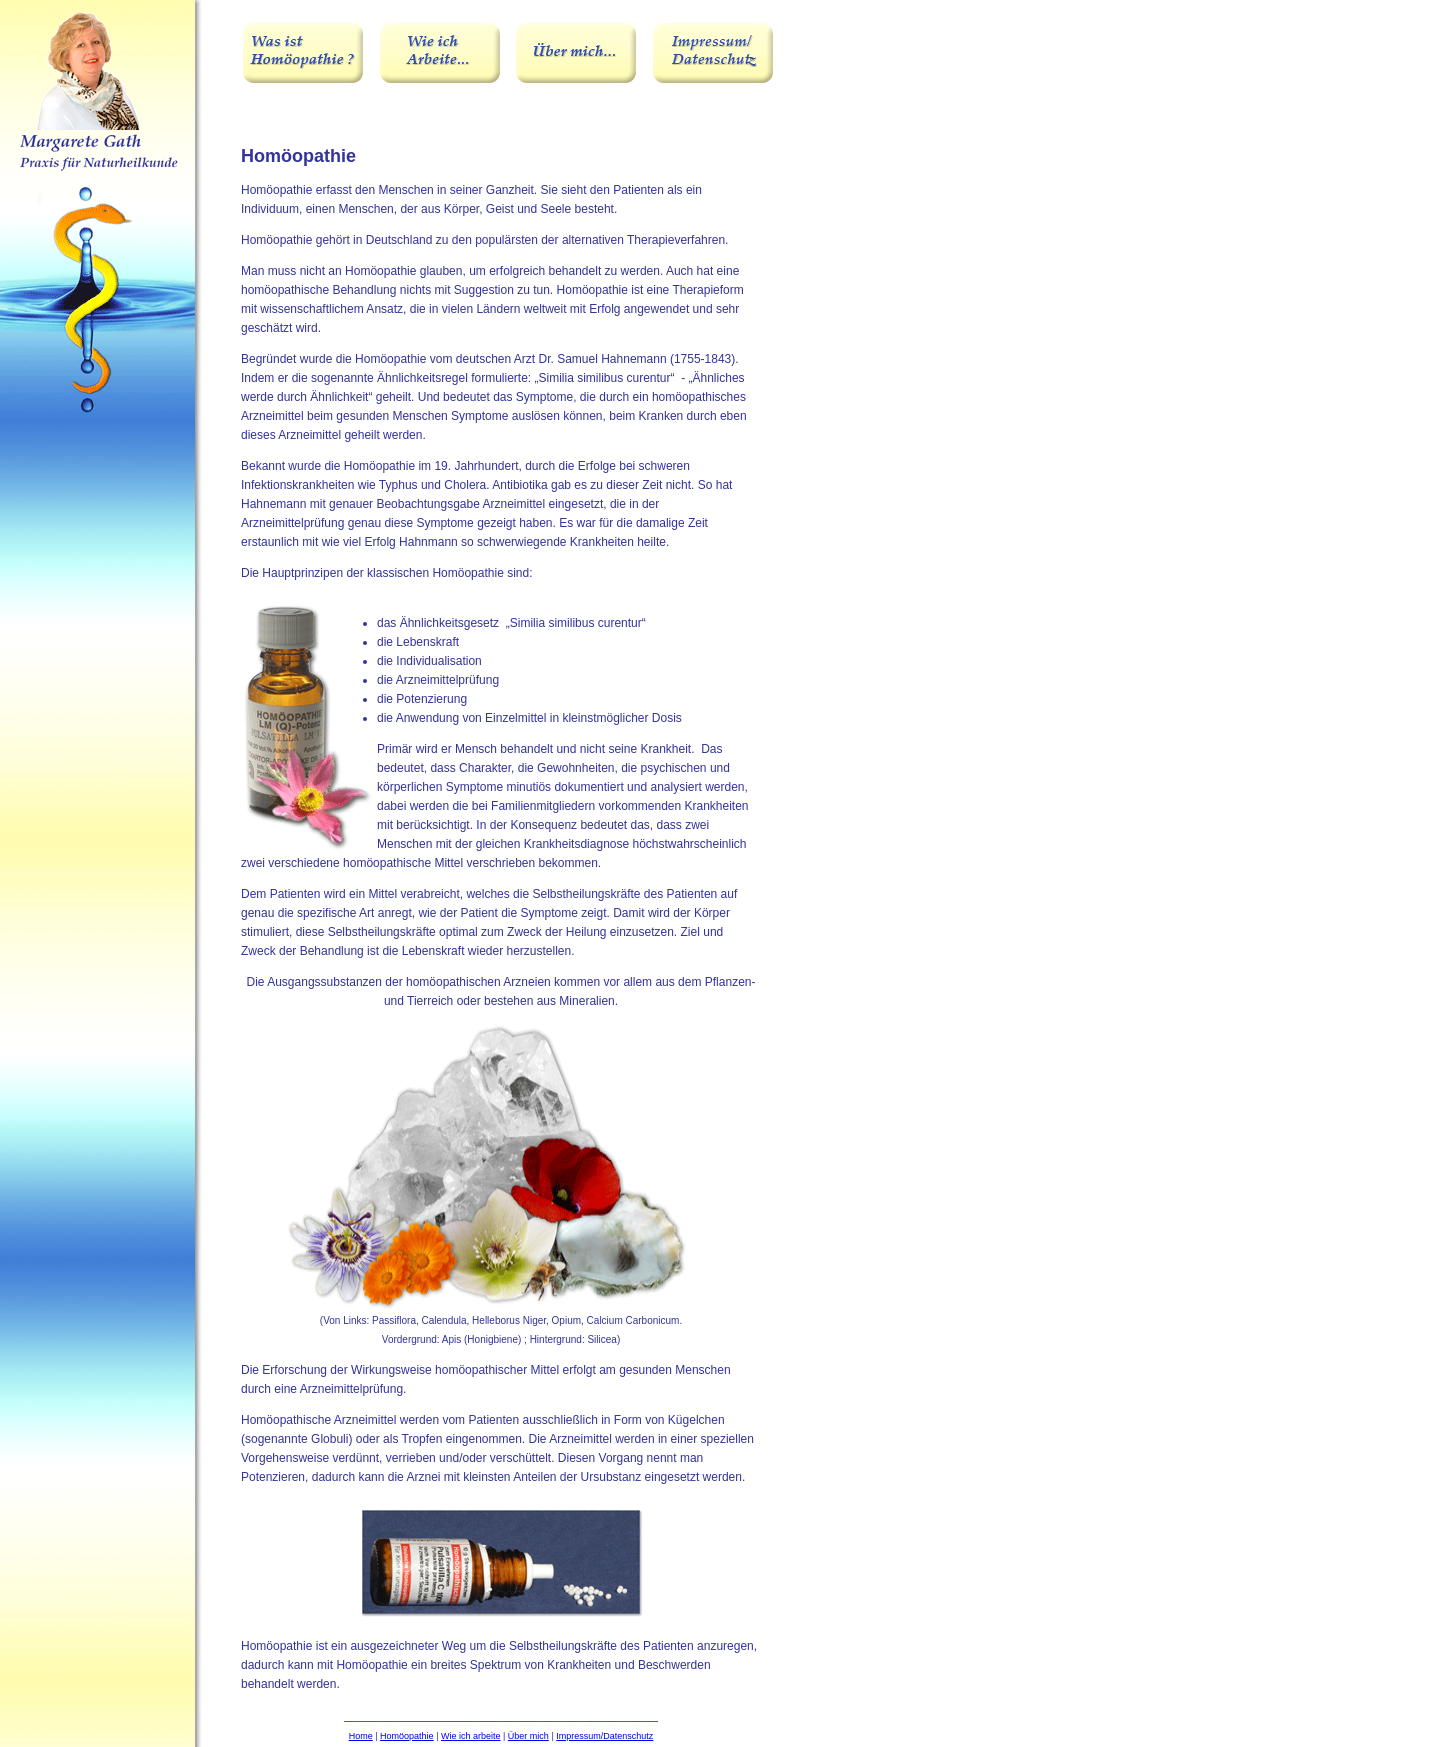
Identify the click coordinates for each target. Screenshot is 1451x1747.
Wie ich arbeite (471, 1736)
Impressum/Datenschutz (604, 1736)
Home (361, 1736)
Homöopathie (407, 1736)
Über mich (528, 1736)
